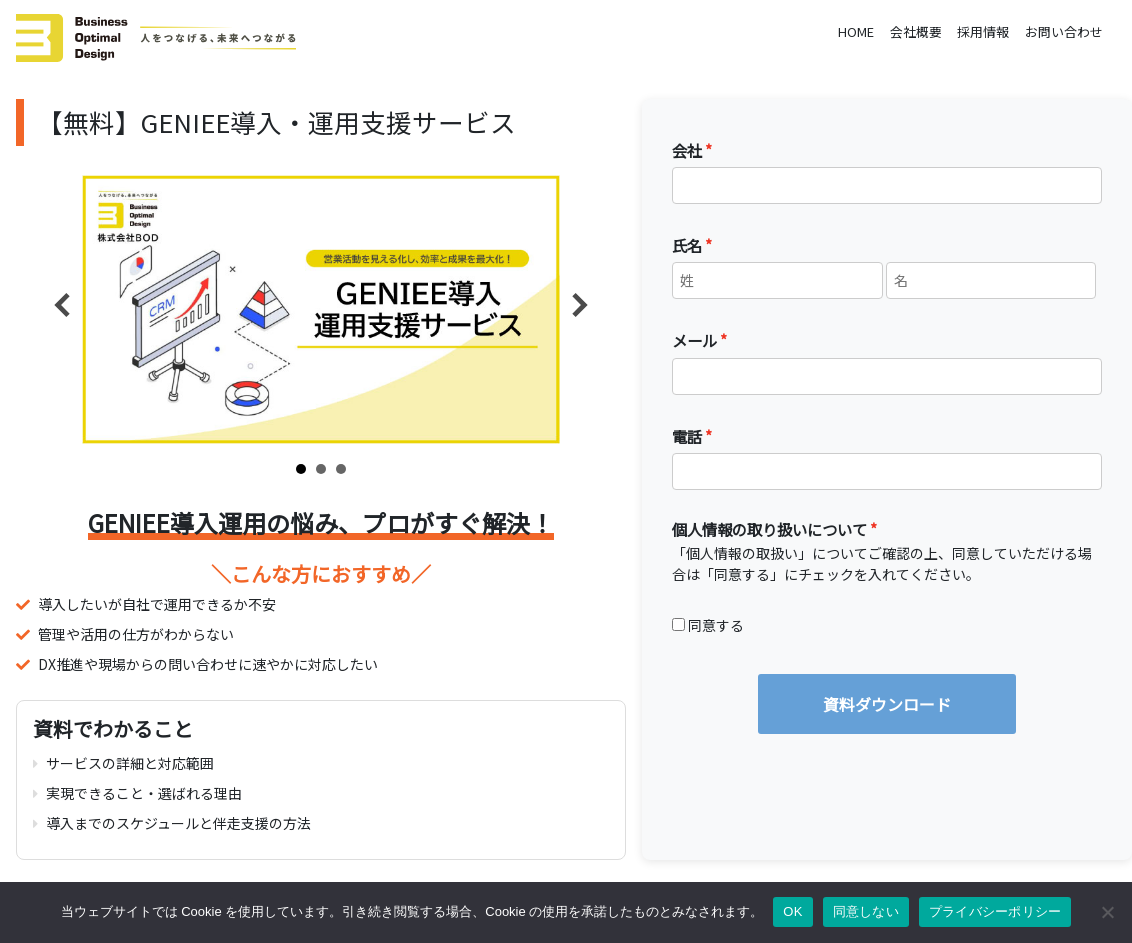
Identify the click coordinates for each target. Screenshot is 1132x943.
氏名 (687, 245)
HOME (856, 31)
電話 (687, 436)
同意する (716, 625)
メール (694, 340)
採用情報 (983, 31)
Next (580, 305)
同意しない (866, 911)
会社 (687, 150)
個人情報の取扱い (742, 553)
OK (792, 911)
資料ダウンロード (887, 704)
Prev (62, 305)
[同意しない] (1107, 912)
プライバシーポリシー (995, 911)
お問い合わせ (1064, 31)
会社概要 (916, 31)
